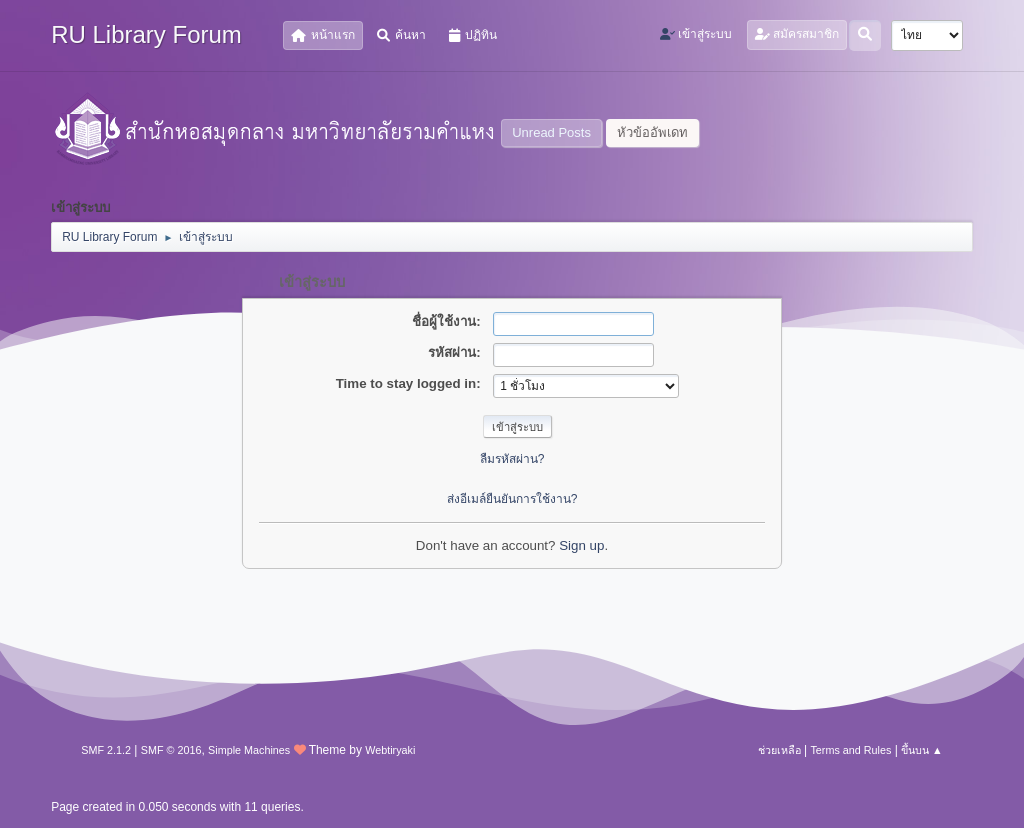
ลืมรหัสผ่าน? (512, 459)
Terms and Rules (850, 750)
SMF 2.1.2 (106, 750)
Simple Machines (249, 750)
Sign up (581, 545)
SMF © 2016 (171, 750)
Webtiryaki (390, 750)
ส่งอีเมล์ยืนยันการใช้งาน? (512, 499)
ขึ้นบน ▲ (922, 750)
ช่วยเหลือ (779, 750)
